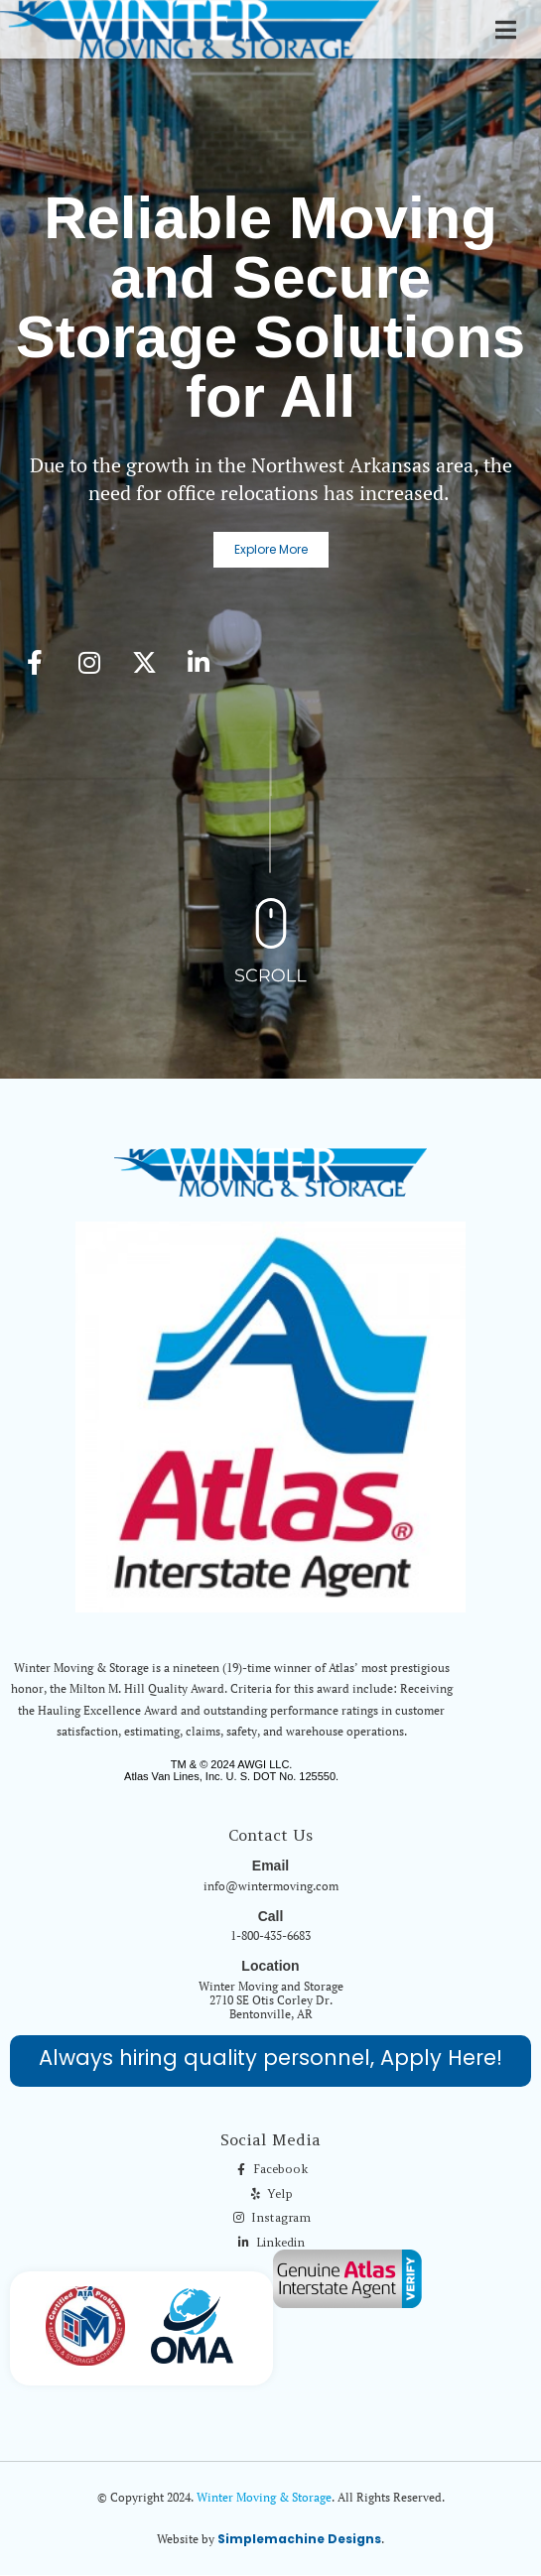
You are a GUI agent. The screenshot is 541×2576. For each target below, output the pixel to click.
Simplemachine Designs (299, 2538)
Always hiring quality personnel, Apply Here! (270, 2057)
